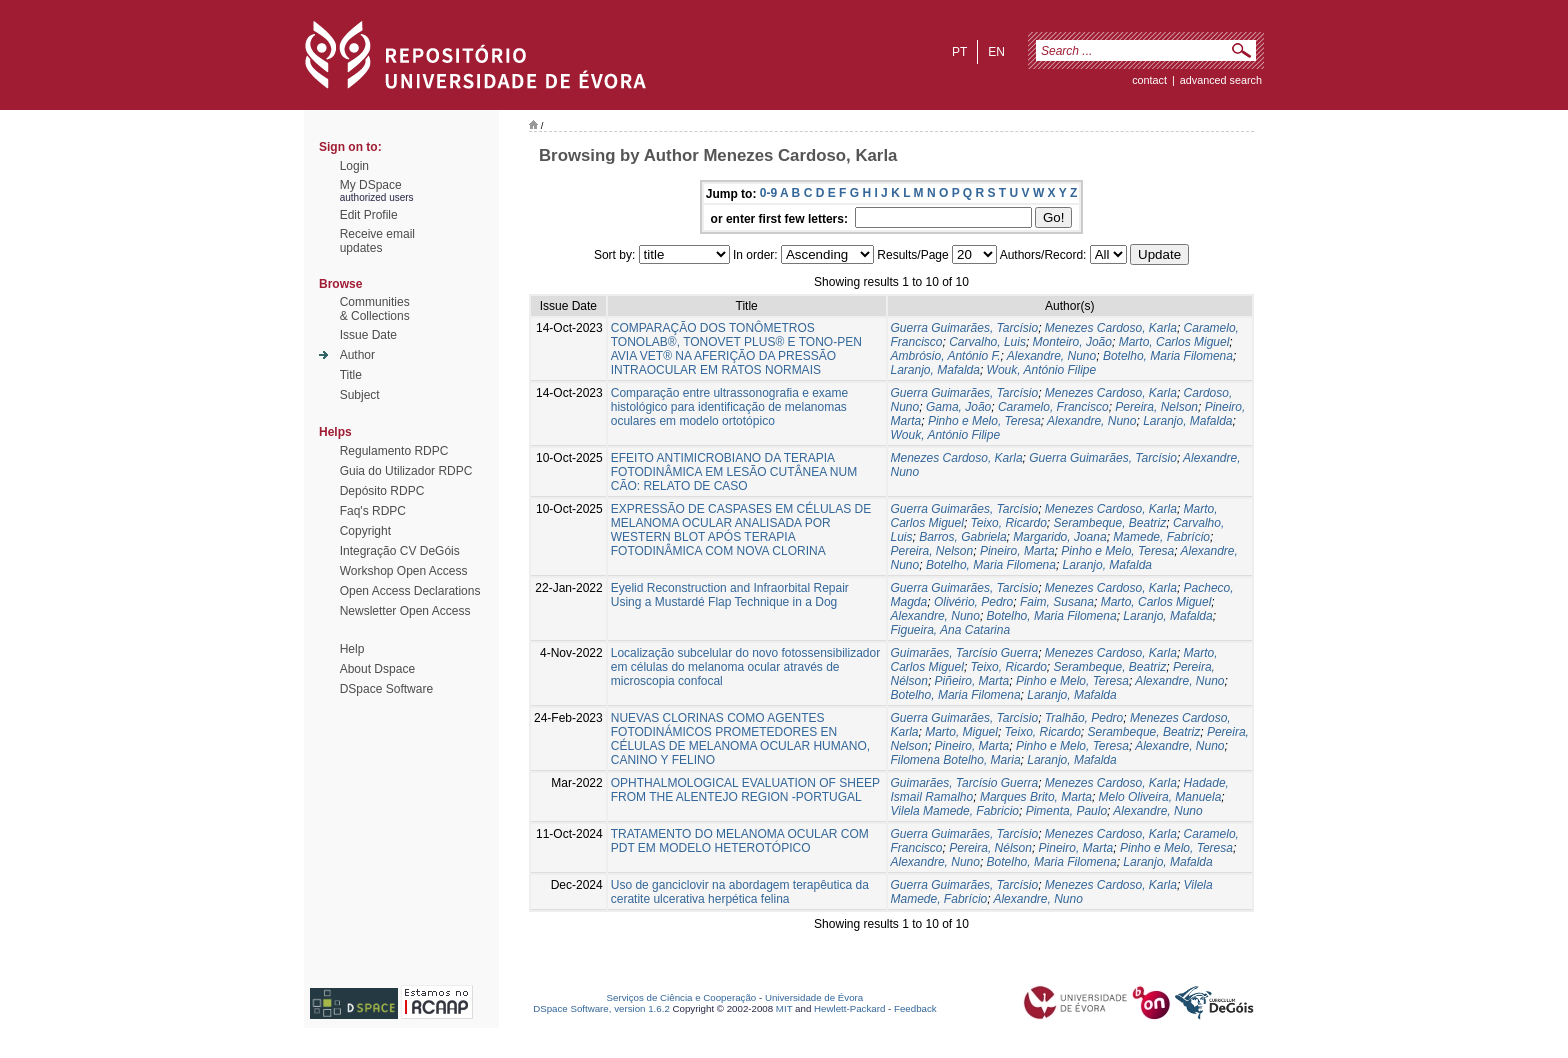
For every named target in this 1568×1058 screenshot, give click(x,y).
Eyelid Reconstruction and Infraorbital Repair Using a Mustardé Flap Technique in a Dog (730, 595)
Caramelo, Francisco (1053, 407)
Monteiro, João (1072, 342)
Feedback (915, 1008)
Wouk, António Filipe (1042, 370)
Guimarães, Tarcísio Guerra (965, 653)
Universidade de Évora (814, 997)
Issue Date (368, 335)
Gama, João (958, 407)
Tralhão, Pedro (1084, 718)
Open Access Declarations (410, 591)
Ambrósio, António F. (946, 356)
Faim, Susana (1057, 602)
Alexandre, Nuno (1051, 356)
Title (351, 375)
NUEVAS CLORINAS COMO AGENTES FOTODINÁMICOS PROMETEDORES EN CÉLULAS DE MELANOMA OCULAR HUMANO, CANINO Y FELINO (740, 739)
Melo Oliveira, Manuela (1160, 797)
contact (1149, 80)
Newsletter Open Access (405, 611)
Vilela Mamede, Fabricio (955, 811)
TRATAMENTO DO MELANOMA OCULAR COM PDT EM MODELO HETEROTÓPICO (740, 841)
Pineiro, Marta (1017, 551)
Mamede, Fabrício (1161, 537)
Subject (360, 395)
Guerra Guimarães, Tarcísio (965, 328)
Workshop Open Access (404, 571)
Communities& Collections (375, 309)
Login (354, 166)
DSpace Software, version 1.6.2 (601, 1008)
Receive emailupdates (377, 241)
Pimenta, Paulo (1066, 811)
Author (357, 355)
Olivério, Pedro (973, 602)
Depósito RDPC (382, 491)
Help (352, 649)
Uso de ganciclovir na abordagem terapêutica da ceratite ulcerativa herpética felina (740, 892)
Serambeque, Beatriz (1109, 523)
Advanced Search (1221, 80)
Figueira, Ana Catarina (951, 630)
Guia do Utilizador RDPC (406, 471)
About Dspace (377, 669)
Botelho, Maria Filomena (1168, 356)
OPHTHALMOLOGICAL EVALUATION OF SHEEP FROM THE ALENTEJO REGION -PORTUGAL (745, 790)
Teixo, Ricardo (1009, 523)
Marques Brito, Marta (1036, 797)
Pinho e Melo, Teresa (984, 421)
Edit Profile (369, 215)
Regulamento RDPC (394, 451)
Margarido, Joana (1059, 537)
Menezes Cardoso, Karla (1111, 328)
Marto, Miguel (961, 732)
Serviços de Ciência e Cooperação (682, 997)
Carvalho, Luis (987, 342)
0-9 (768, 193)
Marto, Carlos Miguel (1174, 342)
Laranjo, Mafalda (935, 370)
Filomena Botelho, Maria (956, 760)
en (996, 52)
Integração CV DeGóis (400, 551)
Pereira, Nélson (990, 848)
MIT (784, 1008)
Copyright (365, 531)
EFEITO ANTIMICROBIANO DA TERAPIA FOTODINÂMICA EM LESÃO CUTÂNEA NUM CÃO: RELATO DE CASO (734, 472)
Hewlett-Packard (849, 1008)
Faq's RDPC (373, 511)
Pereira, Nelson (1156, 407)
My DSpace (371, 185)
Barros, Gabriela (962, 537)
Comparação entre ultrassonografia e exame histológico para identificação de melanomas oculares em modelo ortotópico (729, 407)
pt (959, 52)
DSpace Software (386, 689)
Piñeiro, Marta (972, 681)
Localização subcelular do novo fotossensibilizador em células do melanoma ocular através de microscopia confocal (746, 667)
